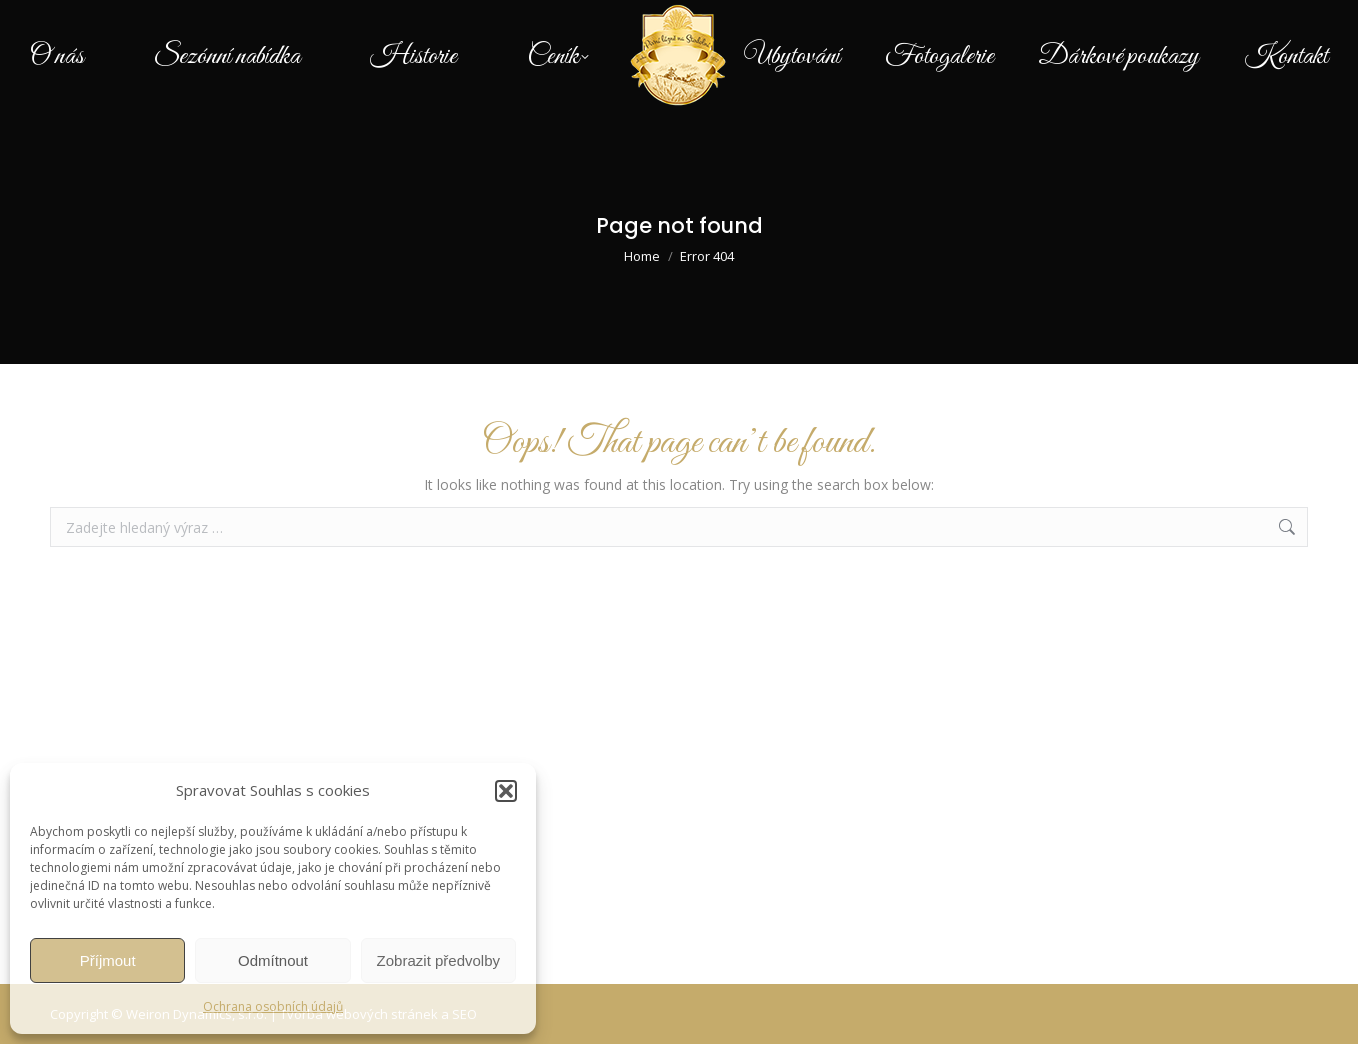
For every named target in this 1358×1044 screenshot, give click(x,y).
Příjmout (108, 960)
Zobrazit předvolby (438, 960)
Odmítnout (273, 960)
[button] (506, 791)
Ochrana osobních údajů (273, 1006)
